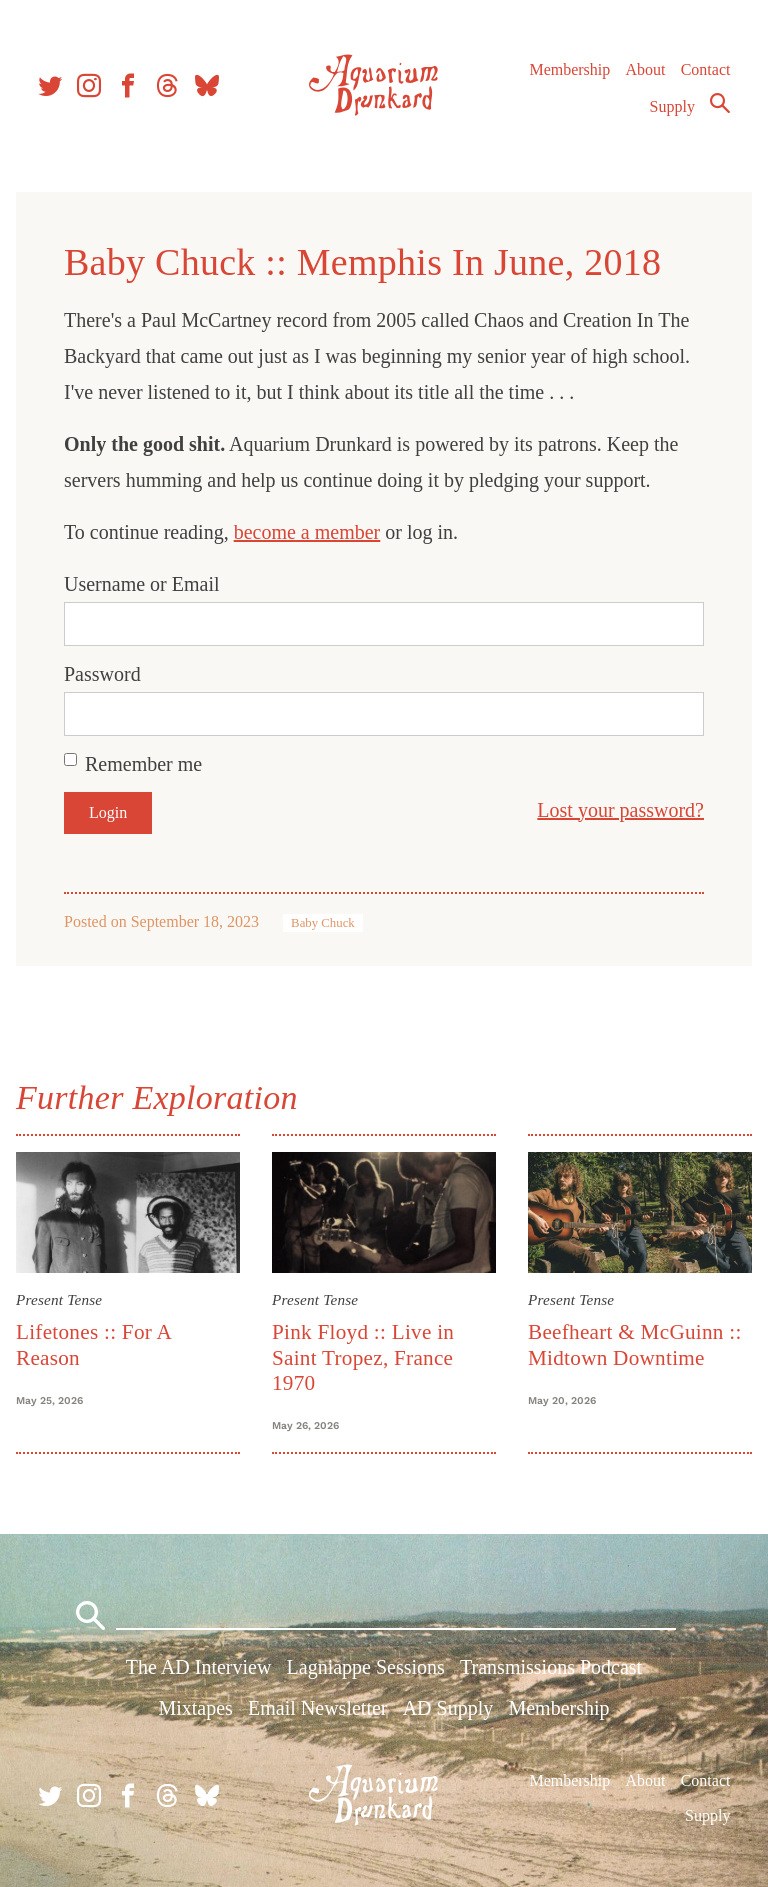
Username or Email (142, 584)
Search (720, 103)
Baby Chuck (323, 923)
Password (102, 674)
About (645, 69)
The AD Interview (199, 1667)
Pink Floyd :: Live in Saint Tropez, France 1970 (363, 1357)
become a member (307, 532)
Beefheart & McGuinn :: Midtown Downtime (635, 1344)
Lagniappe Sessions (366, 1667)
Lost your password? (620, 810)
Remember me (143, 764)
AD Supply (448, 1708)
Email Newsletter (317, 1708)
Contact (706, 69)
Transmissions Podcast (551, 1667)
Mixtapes (195, 1708)
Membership (569, 69)
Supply (672, 106)
